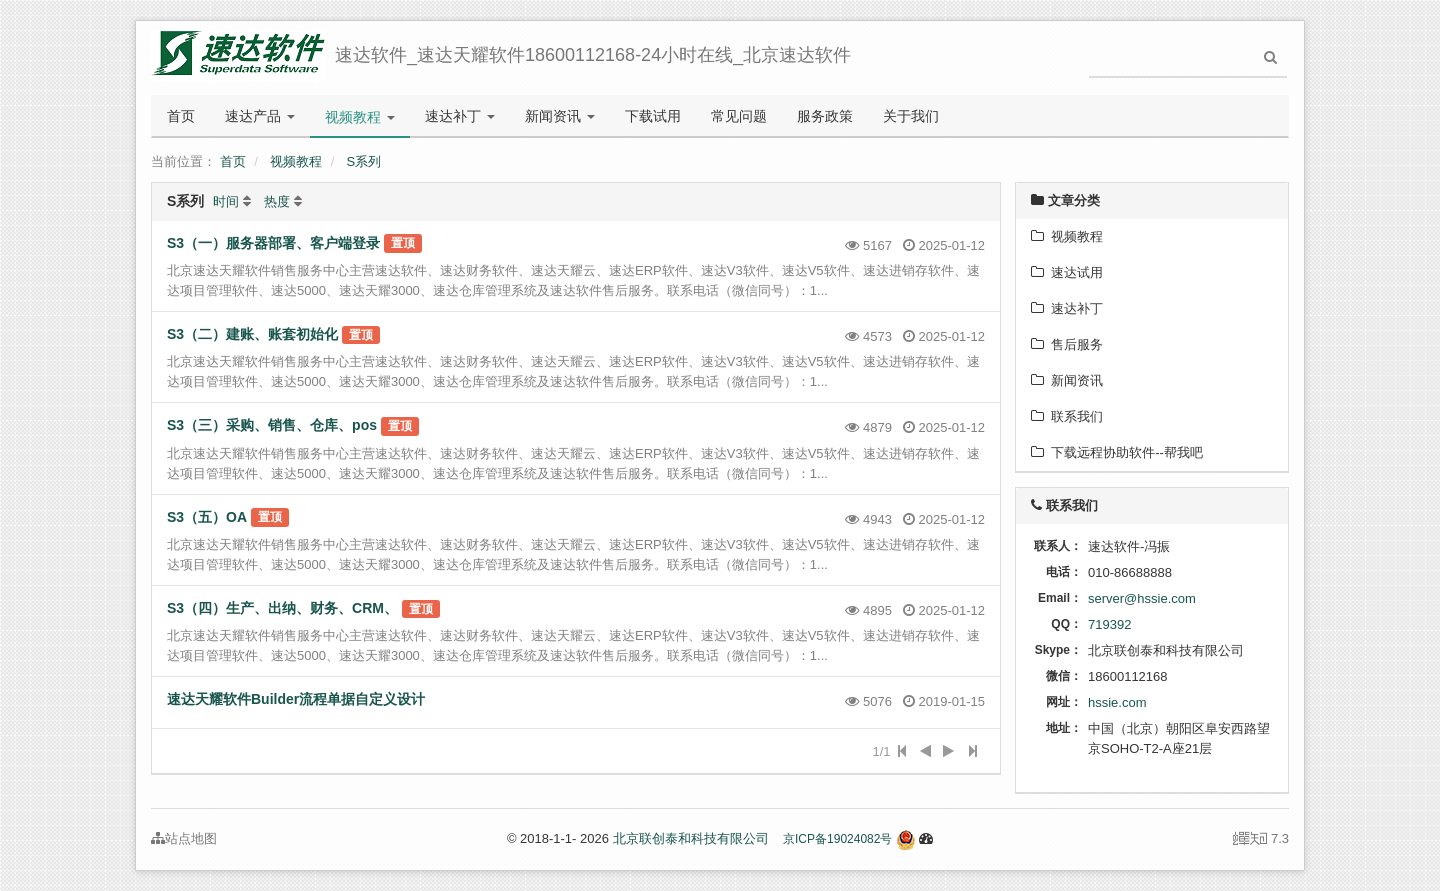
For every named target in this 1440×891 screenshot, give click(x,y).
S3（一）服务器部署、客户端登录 (273, 243)
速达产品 (260, 116)
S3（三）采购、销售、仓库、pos (272, 425)
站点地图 (184, 838)
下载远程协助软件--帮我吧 (1117, 452)
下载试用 (653, 116)
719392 (1109, 624)
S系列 (364, 161)
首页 (181, 116)
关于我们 (911, 116)
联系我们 (1067, 416)
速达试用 (1067, 272)
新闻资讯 (560, 116)
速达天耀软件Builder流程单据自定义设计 (296, 699)
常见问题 (739, 116)
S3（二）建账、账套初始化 (252, 334)
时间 (226, 201)
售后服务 (1067, 344)
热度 (277, 201)
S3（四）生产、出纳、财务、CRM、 (282, 608)
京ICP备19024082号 (837, 839)
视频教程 (360, 117)
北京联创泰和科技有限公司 (691, 838)
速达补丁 (460, 116)
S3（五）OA (207, 517)
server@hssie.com (1142, 598)
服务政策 (825, 116)
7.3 (1261, 840)
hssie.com (1117, 702)
